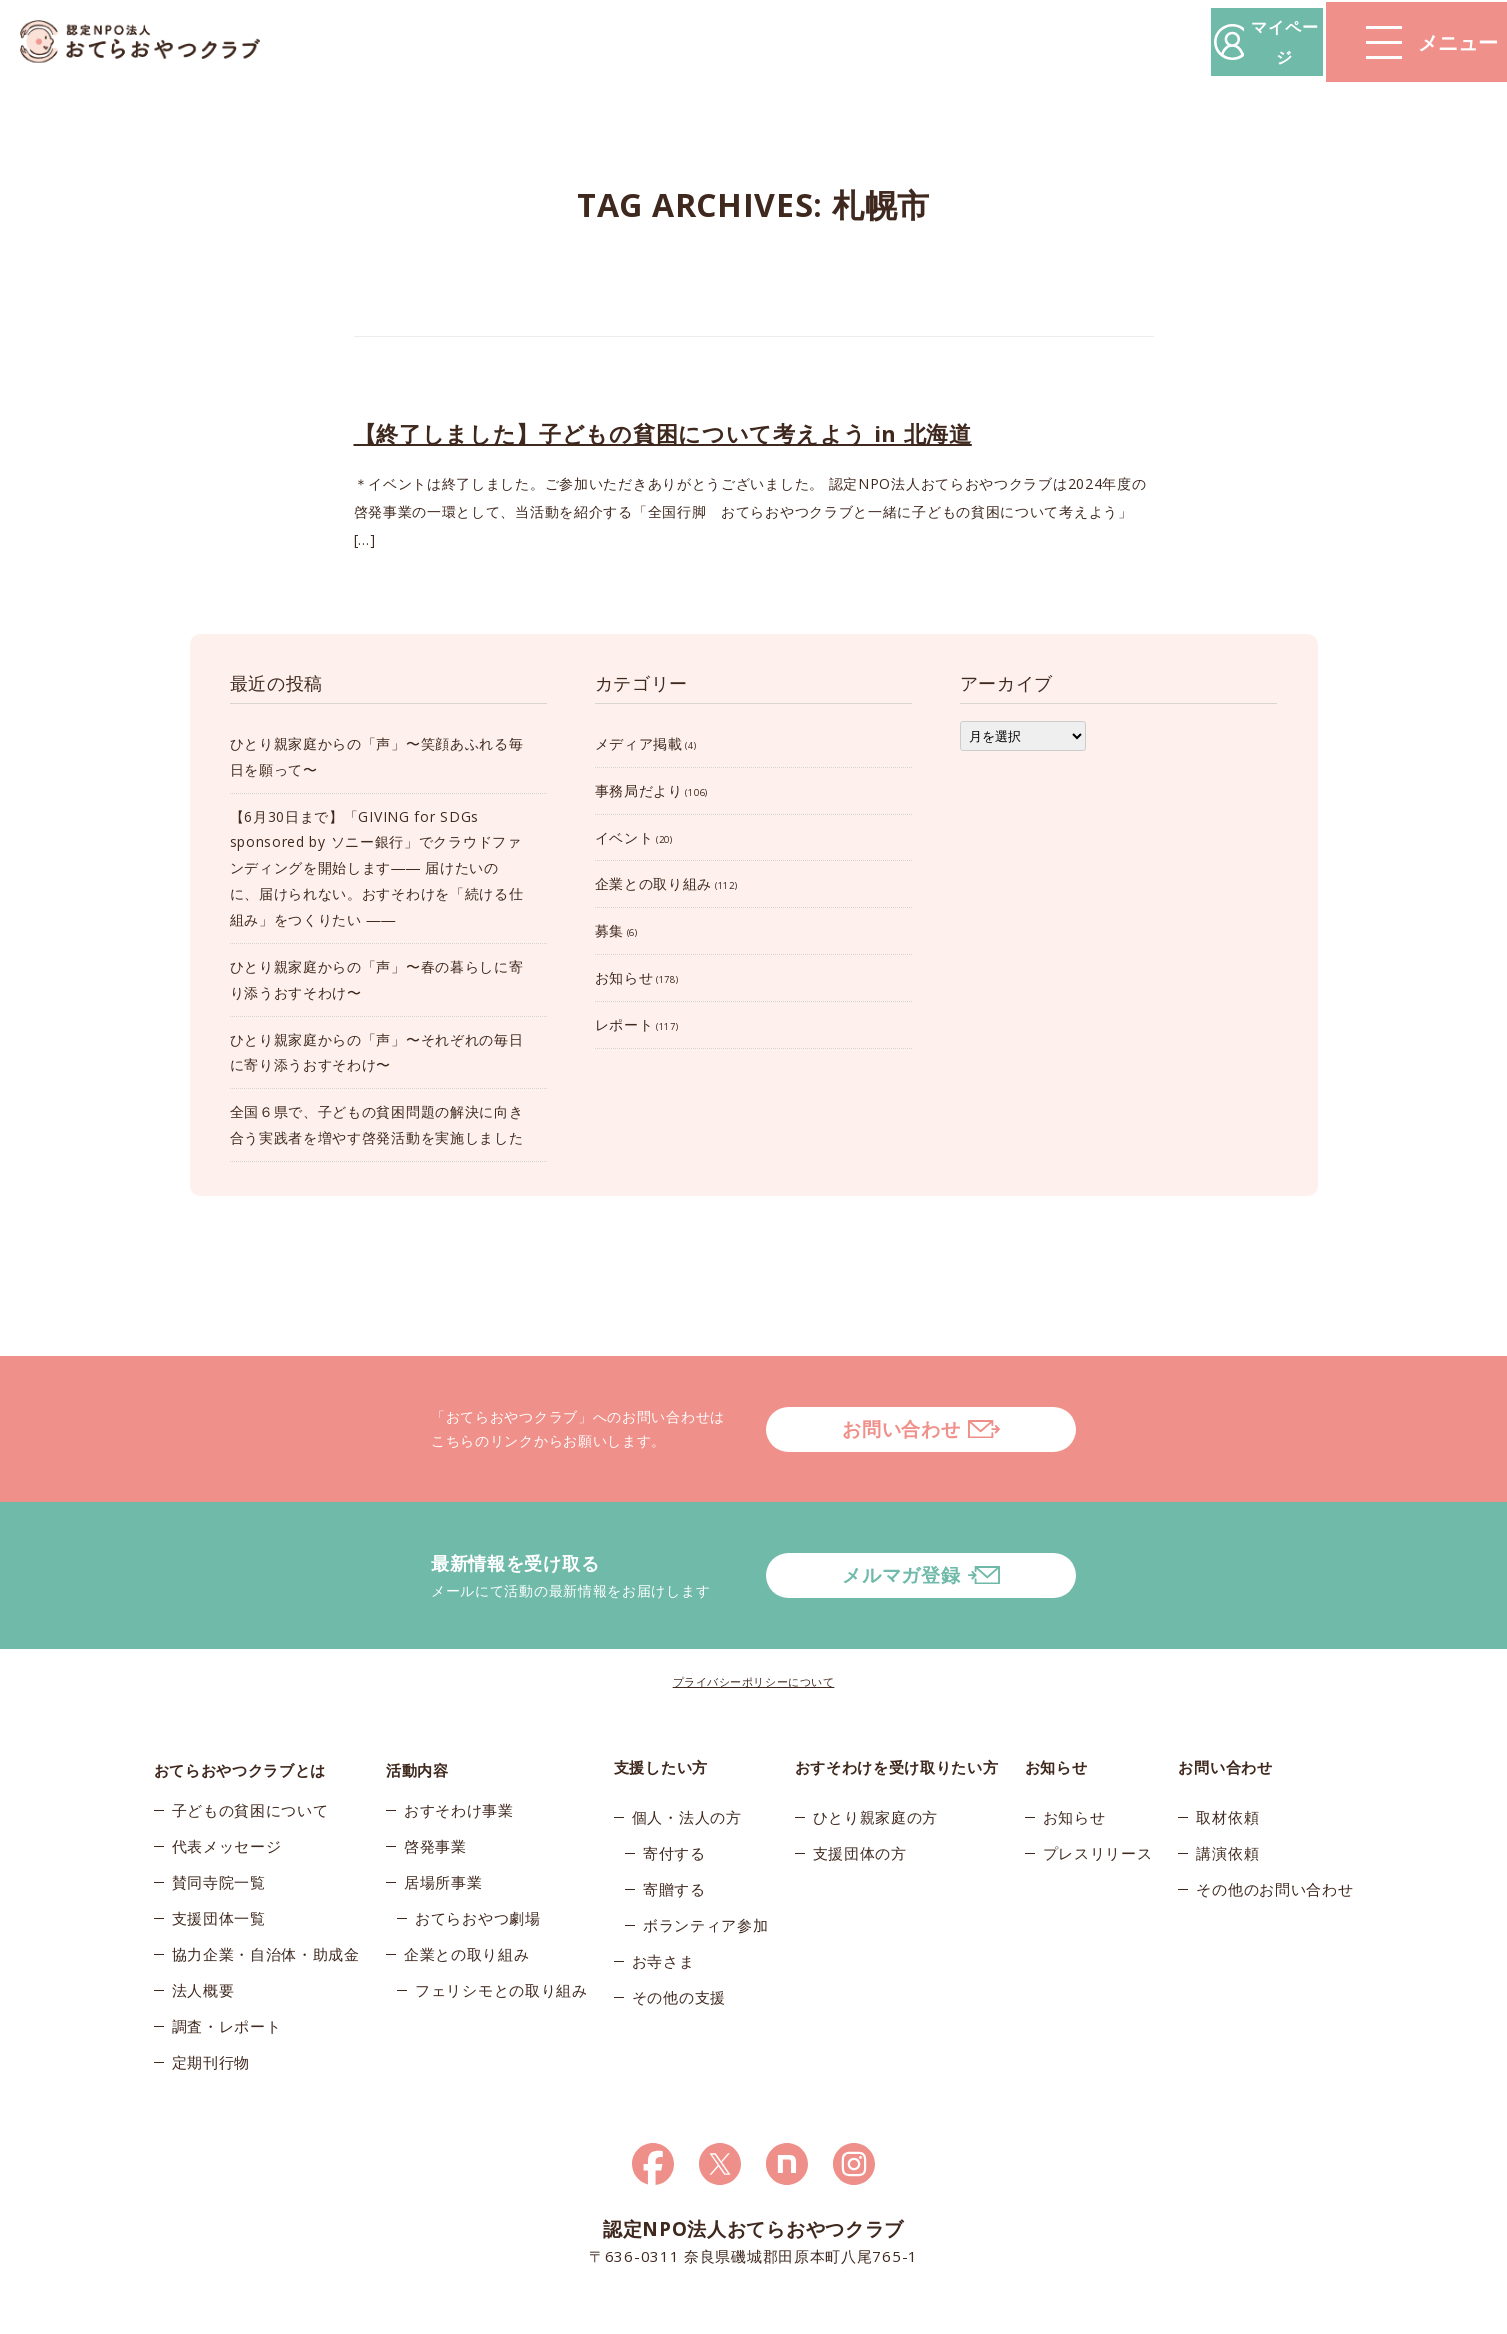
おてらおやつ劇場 (478, 1872)
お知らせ (624, 977)
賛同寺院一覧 (219, 1836)
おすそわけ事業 (459, 1764)
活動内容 (417, 1714)
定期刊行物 (211, 2016)
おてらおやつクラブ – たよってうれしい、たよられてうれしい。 (150, 42)
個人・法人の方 (687, 1764)
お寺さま (663, 1908)
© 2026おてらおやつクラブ (394, 2313)
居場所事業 (443, 1836)
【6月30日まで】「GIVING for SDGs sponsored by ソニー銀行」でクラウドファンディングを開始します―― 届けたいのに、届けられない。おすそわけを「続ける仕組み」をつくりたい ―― (377, 868)
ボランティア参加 (706, 1872)
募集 (609, 930)
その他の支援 (679, 1944)
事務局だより (639, 790)
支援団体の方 (860, 1800)
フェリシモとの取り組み (501, 1944)
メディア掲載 (639, 743)
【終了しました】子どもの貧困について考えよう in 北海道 (663, 433)
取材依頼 (1227, 1764)
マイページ (1204, 41)
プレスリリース (1098, 1800)
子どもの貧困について (250, 1764)
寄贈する (674, 1836)
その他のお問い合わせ (1274, 1836)
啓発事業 (435, 1800)
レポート (624, 1024)
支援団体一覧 (219, 1872)
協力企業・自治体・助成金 (266, 1908)
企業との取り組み (654, 883)
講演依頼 (1227, 1800)
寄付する (674, 1800)
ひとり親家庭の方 (876, 1764)
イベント (624, 837)
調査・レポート (227, 1980)
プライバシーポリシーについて (754, 1628)
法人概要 (203, 1944)
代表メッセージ (227, 1800)
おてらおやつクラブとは (240, 1714)
